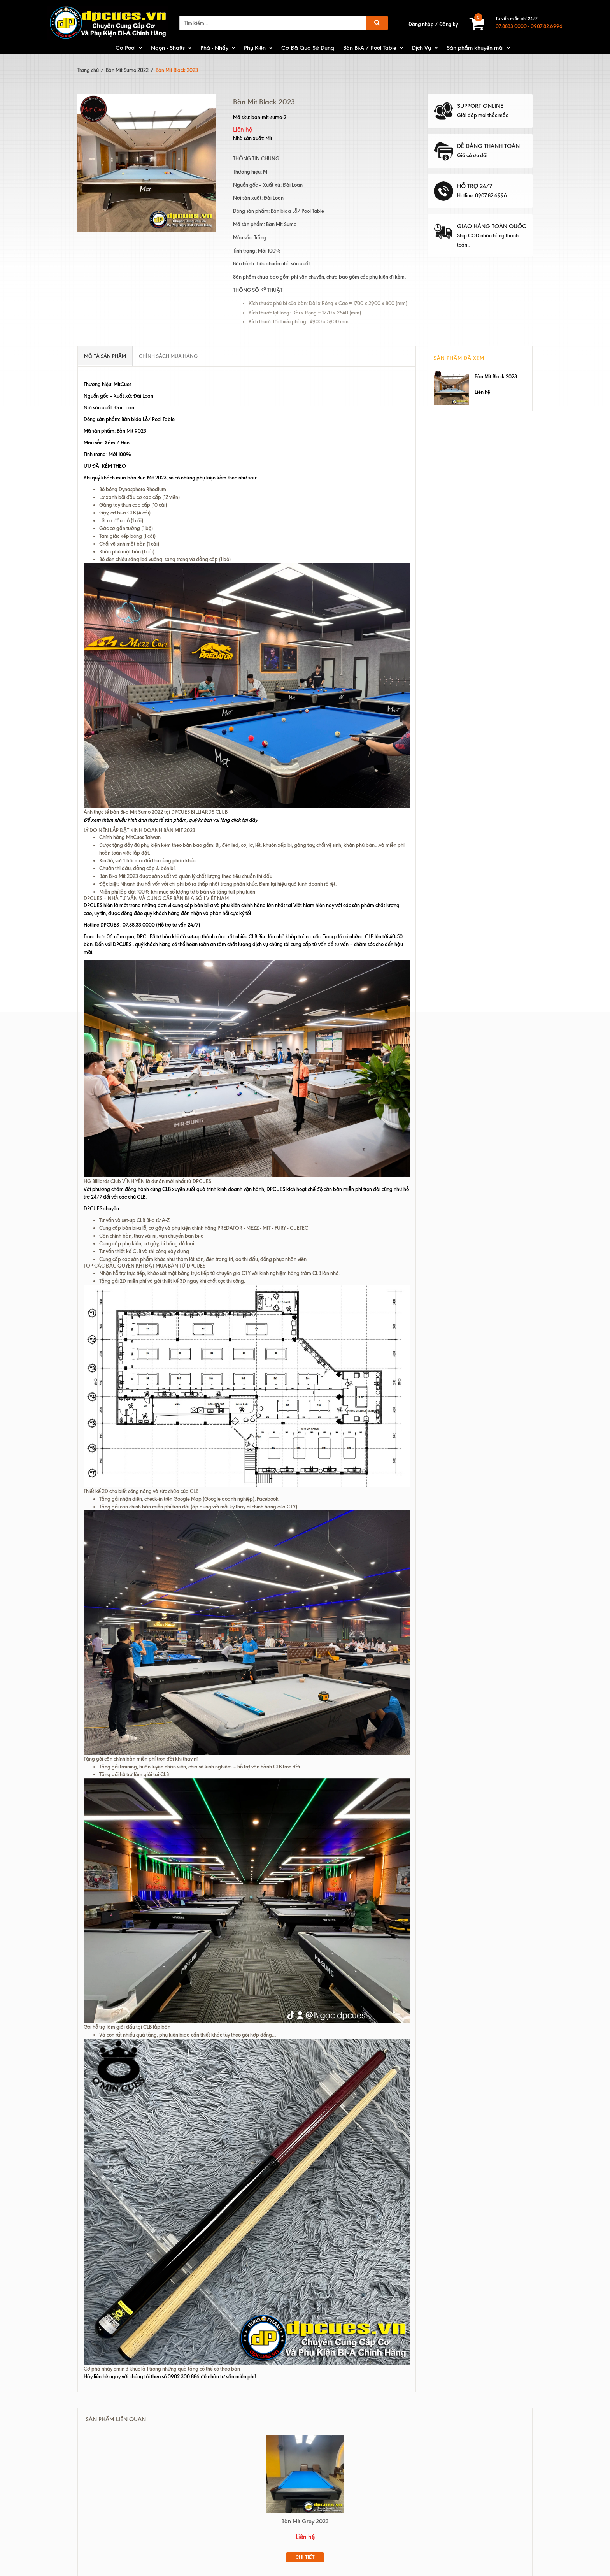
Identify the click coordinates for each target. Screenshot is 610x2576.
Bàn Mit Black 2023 (496, 376)
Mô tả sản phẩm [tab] (105, 356)
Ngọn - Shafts (168, 47)
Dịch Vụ (421, 47)
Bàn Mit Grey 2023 (305, 2521)
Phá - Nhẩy (214, 47)
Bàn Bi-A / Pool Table (369, 47)
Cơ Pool (125, 47)
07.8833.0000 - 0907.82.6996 (529, 26)
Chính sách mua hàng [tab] (168, 356)
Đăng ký (448, 24)
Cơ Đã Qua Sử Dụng (307, 47)
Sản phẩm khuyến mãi (475, 47)
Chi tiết (305, 2557)
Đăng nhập (421, 24)
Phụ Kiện (255, 47)
